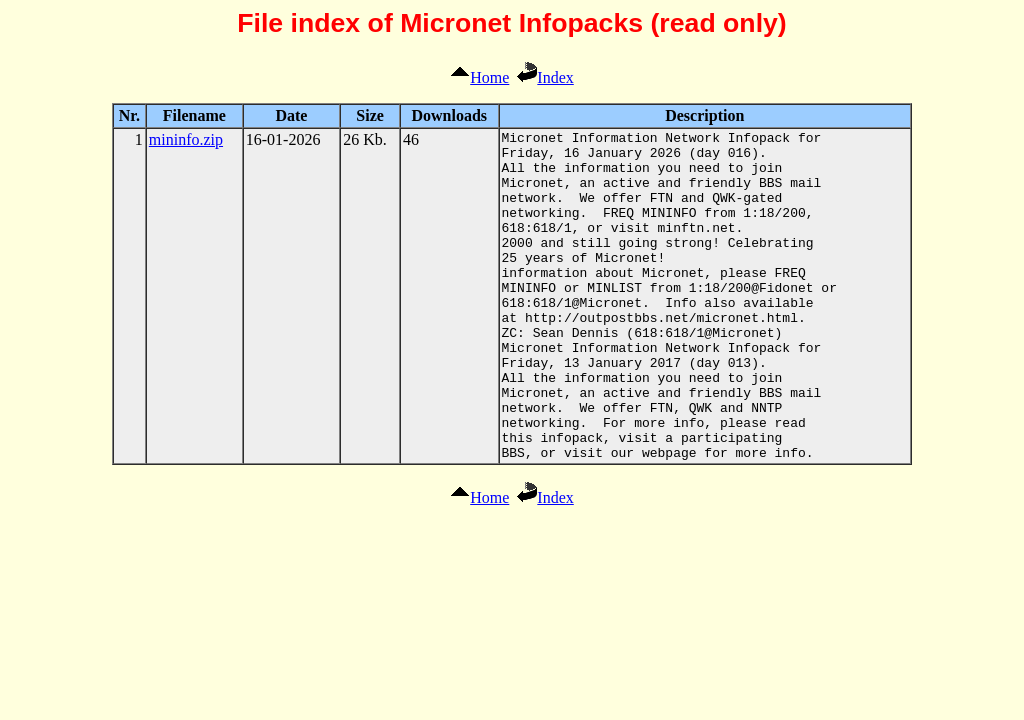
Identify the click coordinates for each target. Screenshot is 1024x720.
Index (545, 77)
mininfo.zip (186, 139)
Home (479, 77)
